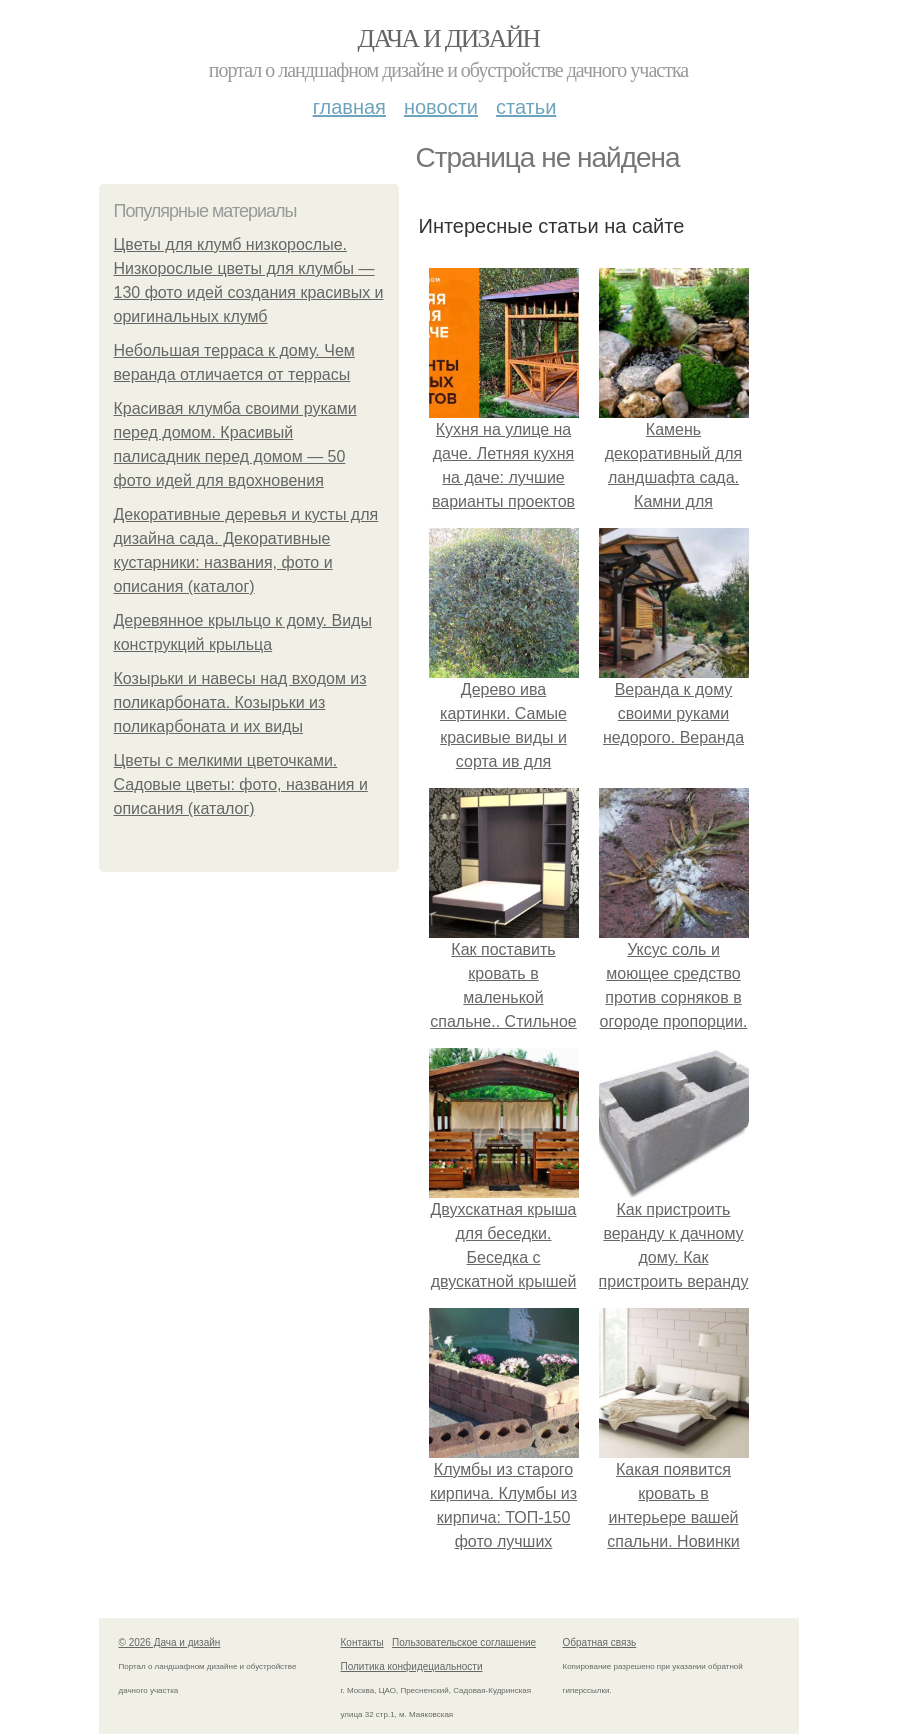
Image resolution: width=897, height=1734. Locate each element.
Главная (349, 107)
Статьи (526, 107)
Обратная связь (600, 1642)
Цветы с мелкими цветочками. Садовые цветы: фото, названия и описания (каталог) (241, 784)
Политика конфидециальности (412, 1666)
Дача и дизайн (449, 38)
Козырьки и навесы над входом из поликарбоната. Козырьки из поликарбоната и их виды (240, 702)
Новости (441, 107)
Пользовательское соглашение (464, 1642)
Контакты (362, 1642)
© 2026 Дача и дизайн (170, 1642)
